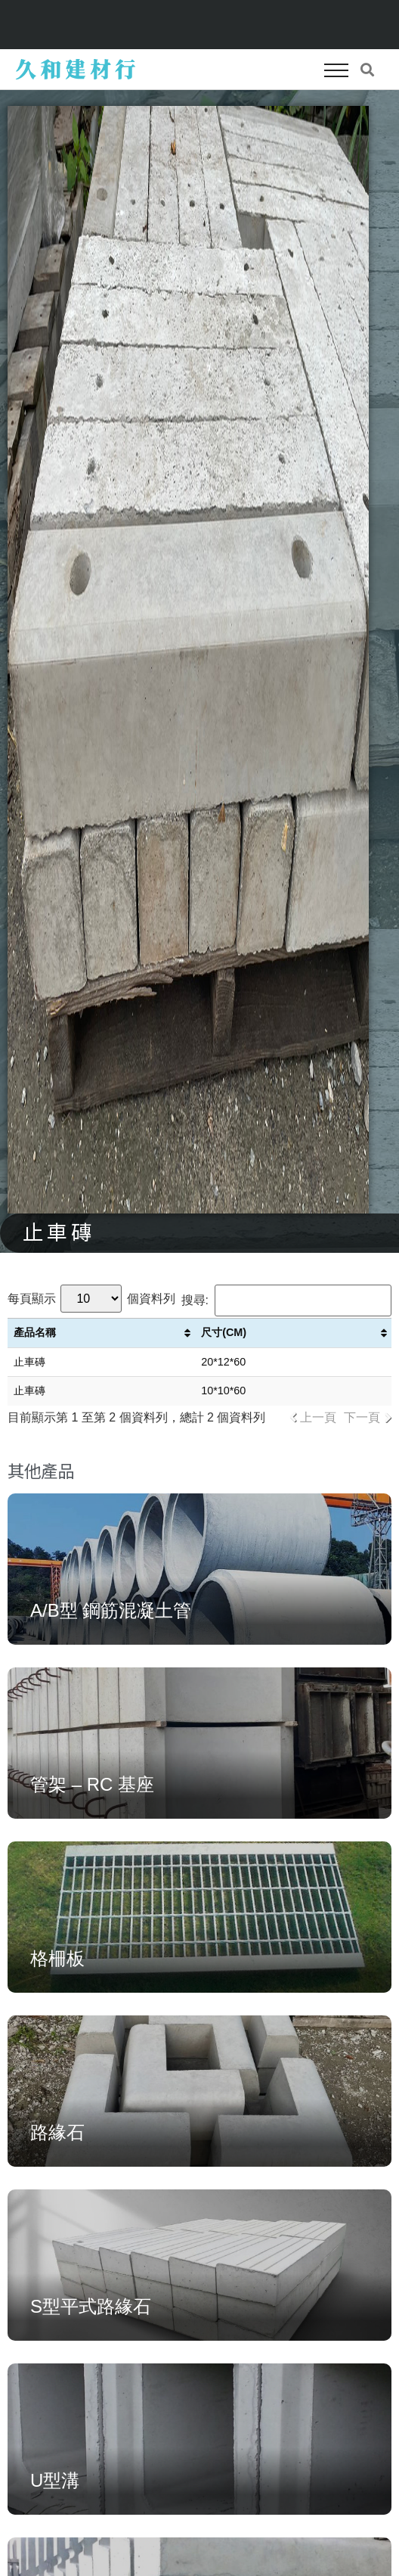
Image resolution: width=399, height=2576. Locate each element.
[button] (336, 69)
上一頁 (318, 1417)
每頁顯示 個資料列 (91, 1299)
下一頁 (362, 1417)
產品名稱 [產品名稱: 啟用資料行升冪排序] (35, 1332)
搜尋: (286, 1300)
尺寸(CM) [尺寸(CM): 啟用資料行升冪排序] (223, 1332)
